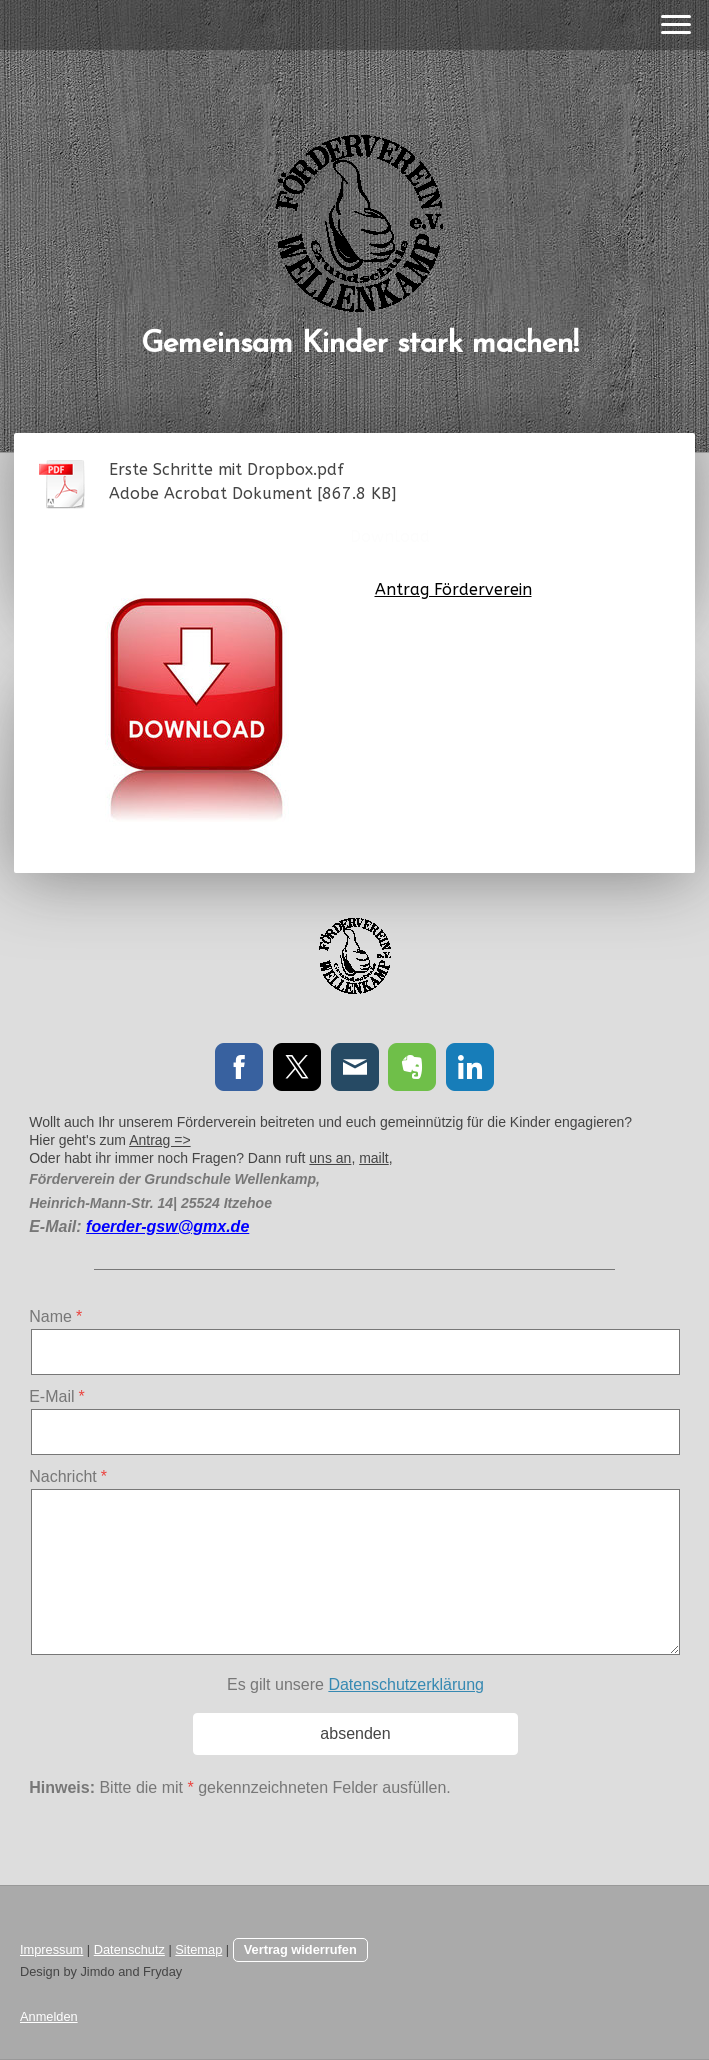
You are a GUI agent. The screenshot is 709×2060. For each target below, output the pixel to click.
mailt (374, 1158)
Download (390, 536)
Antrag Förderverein (453, 589)
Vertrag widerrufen (300, 1949)
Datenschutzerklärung (406, 1684)
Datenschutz (129, 1949)
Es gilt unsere (355, 1684)
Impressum (51, 1949)
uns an (330, 1158)
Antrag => (160, 1140)
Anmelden (49, 2016)
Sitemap (198, 1949)
